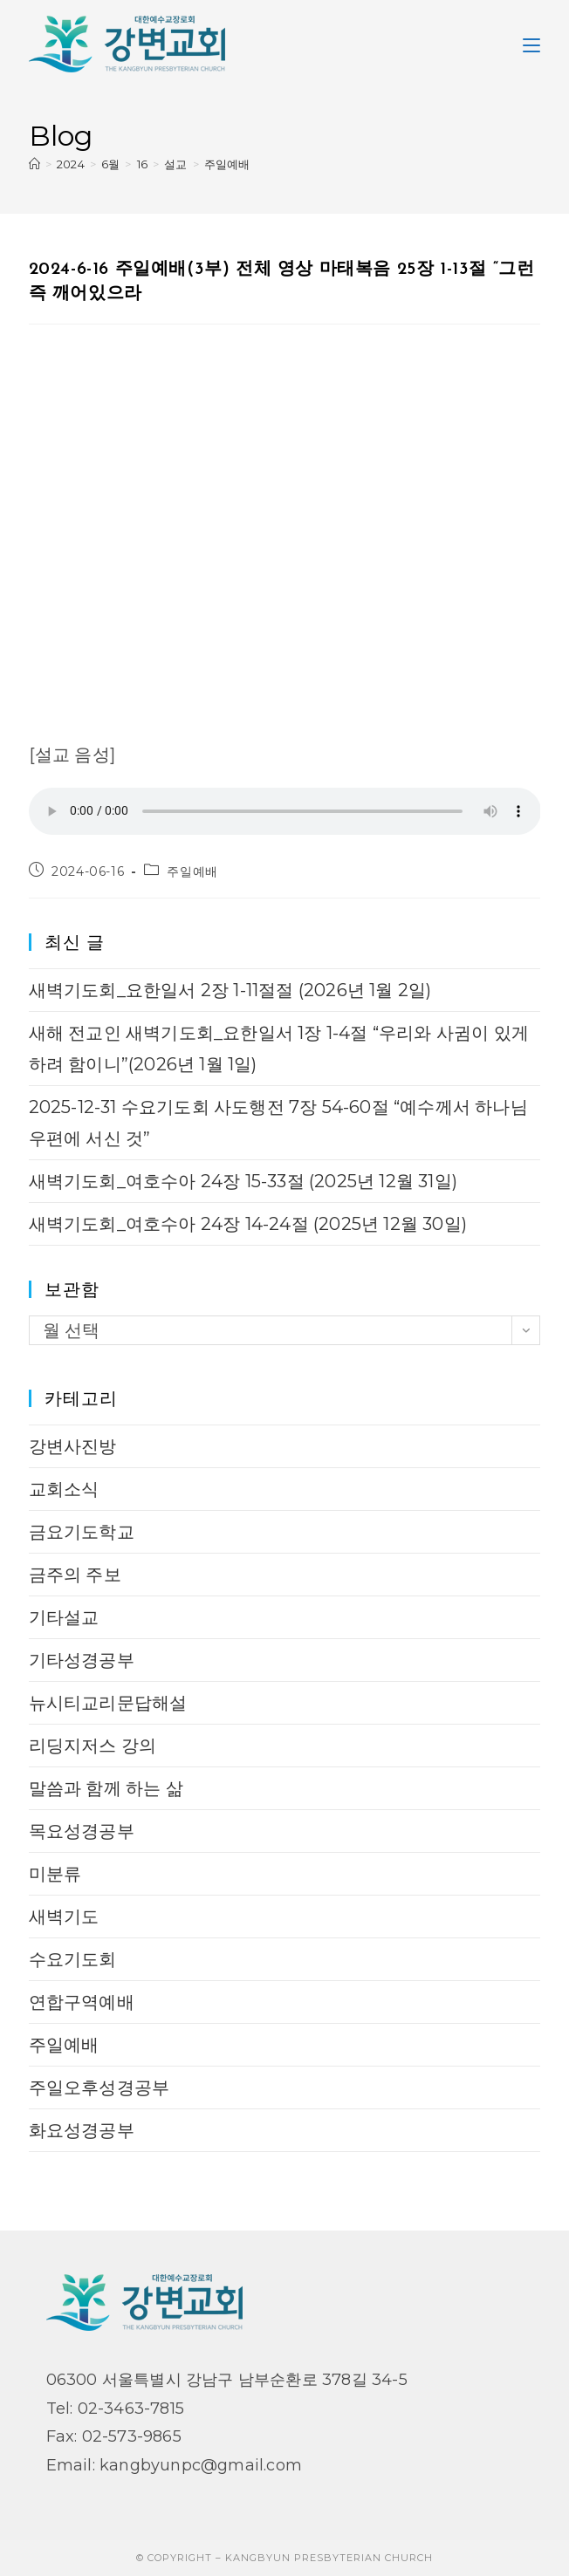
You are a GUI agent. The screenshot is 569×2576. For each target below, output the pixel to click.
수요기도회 (73, 1959)
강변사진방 (73, 1446)
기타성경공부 (81, 1660)
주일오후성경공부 (99, 2087)
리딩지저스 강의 (93, 1745)
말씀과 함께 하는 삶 (106, 1788)
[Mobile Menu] (531, 43)
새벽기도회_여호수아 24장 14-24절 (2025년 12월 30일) (248, 1223)
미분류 (55, 1873)
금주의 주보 (75, 1574)
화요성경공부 (81, 2130)
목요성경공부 (81, 1831)
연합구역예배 (81, 2002)
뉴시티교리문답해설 (108, 1702)
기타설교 (64, 1617)
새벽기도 (64, 1916)
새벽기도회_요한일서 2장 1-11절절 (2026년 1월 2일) (230, 990)
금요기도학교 (81, 1531)
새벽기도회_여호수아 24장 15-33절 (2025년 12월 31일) (243, 1181)
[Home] (34, 164)
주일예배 (227, 164)
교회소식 (64, 1489)
